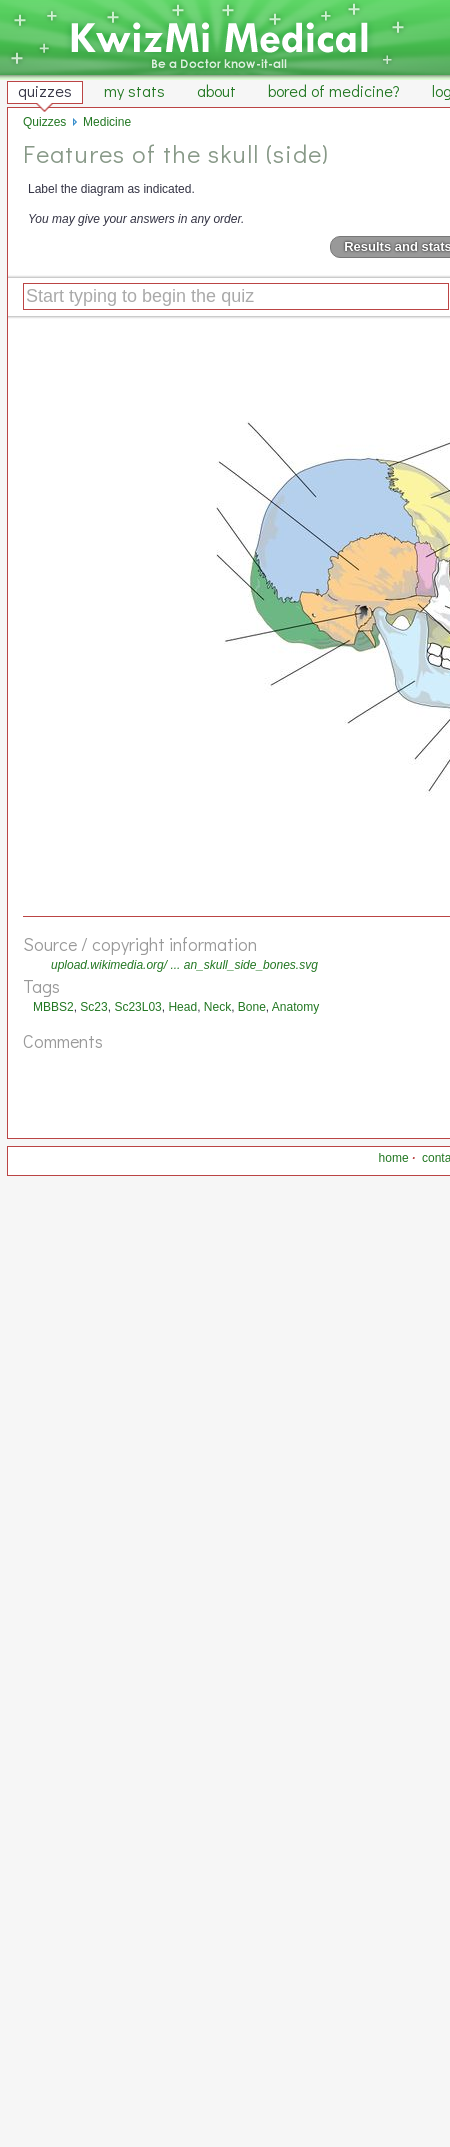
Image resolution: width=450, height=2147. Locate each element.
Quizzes (44, 122)
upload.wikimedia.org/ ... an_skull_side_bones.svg (184, 965)
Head (182, 1007)
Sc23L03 (137, 1007)
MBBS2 (53, 1007)
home (394, 1158)
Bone (252, 1007)
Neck (217, 1007)
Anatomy (295, 1007)
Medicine (107, 122)
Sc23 (93, 1007)
